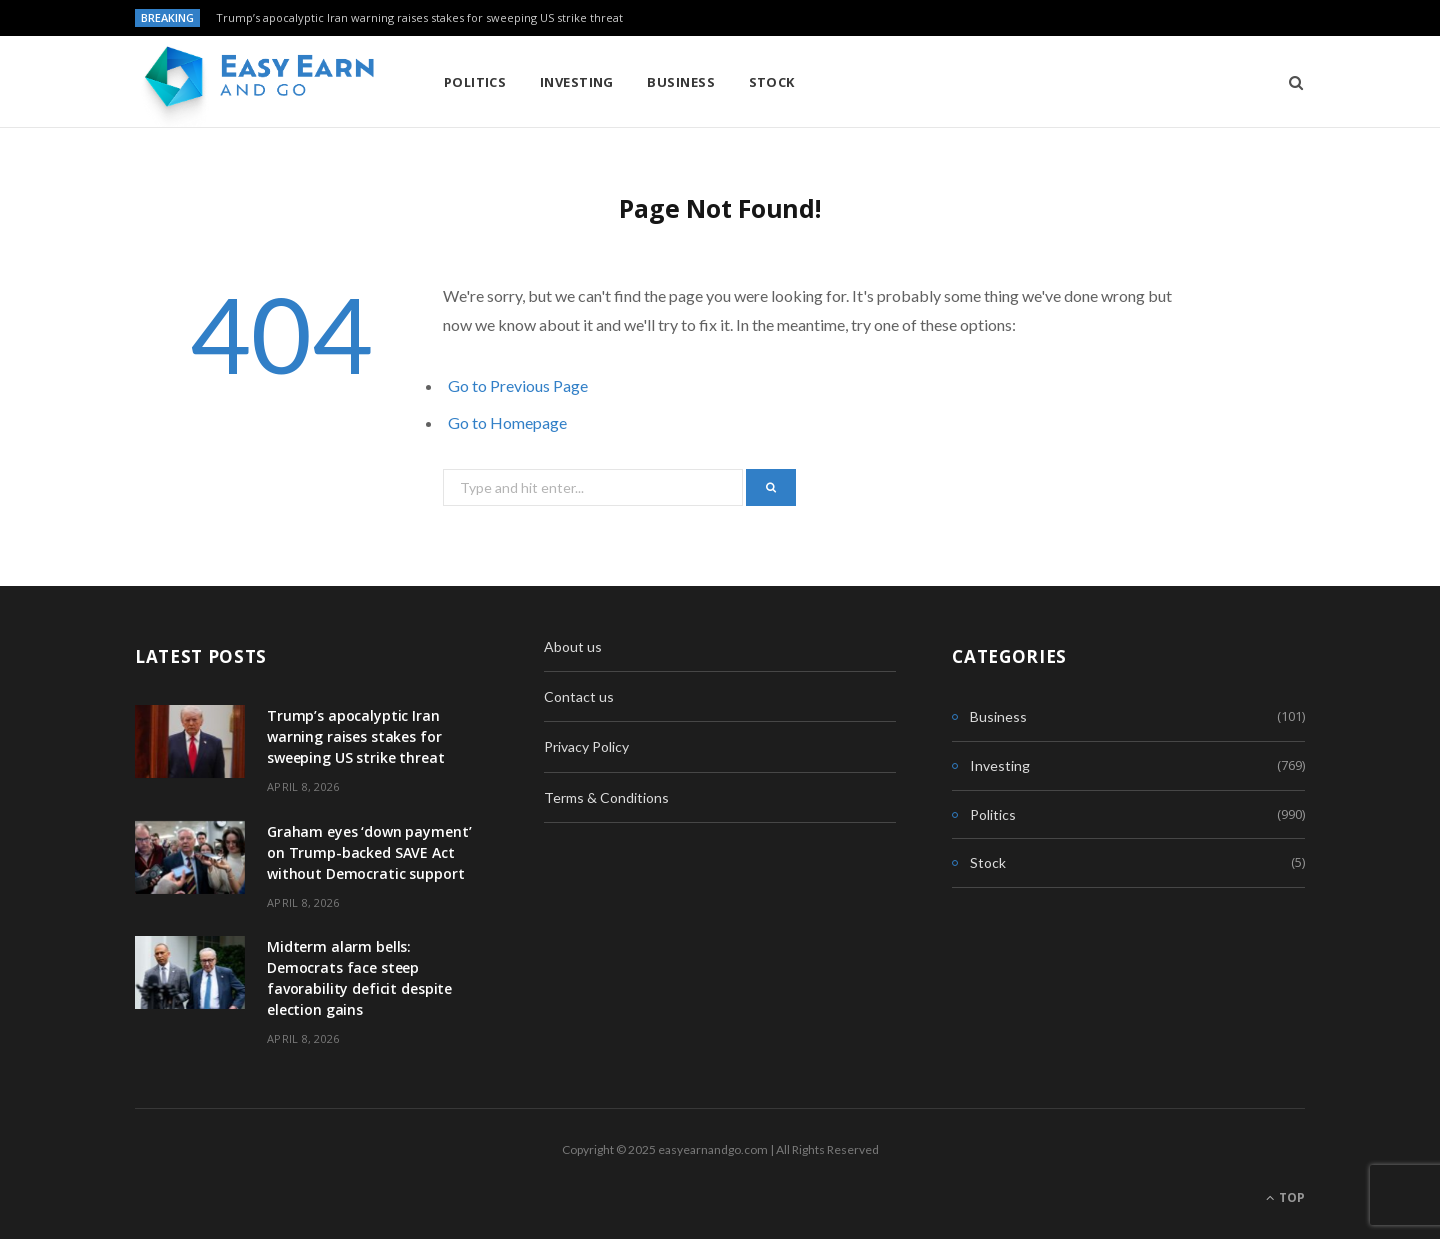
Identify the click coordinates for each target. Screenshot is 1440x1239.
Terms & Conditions (606, 797)
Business (681, 82)
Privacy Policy (586, 746)
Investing (577, 82)
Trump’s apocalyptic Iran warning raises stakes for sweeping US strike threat (419, 18)
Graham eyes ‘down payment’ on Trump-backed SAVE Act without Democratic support (369, 852)
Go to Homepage (507, 422)
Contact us (579, 696)
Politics (475, 82)
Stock (772, 82)
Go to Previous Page (518, 385)
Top (1285, 1197)
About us (573, 646)
